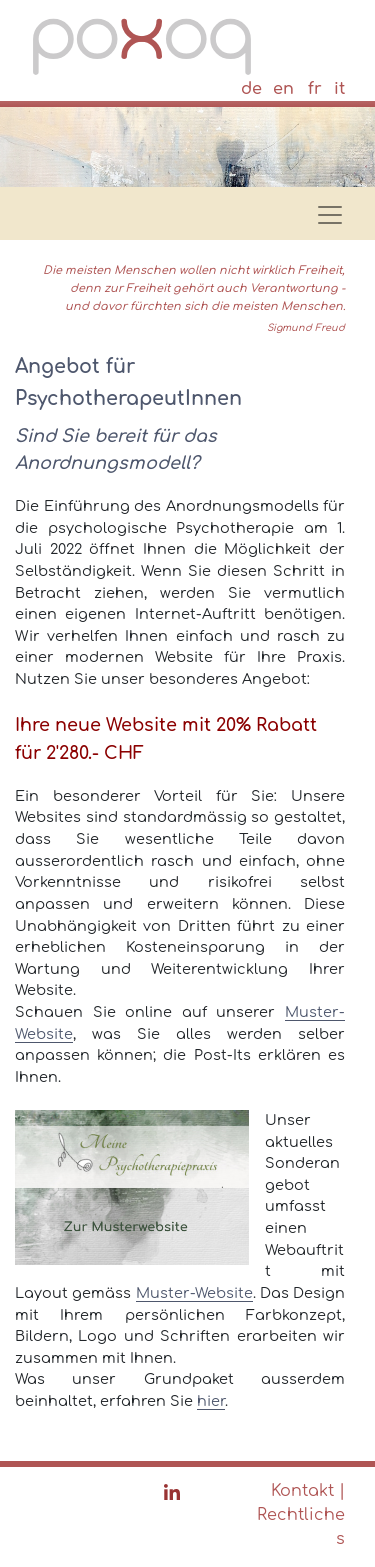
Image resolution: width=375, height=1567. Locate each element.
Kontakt (302, 1491)
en (283, 89)
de (251, 89)
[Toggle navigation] (324, 208)
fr (315, 89)
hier (211, 1401)
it (339, 89)
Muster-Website (194, 1293)
